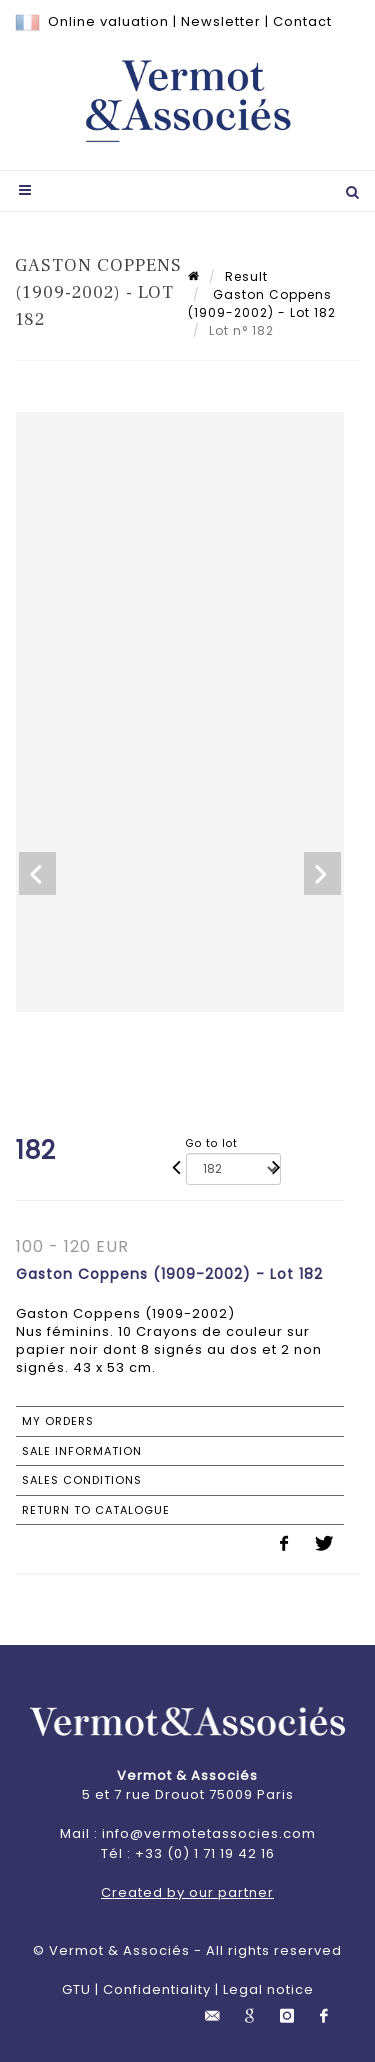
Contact (302, 21)
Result (246, 276)
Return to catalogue (96, 1510)
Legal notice (268, 1989)
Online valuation (108, 21)
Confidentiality (157, 1989)
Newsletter (221, 21)
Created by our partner (187, 1892)
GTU (76, 1989)
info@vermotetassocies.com (209, 1833)
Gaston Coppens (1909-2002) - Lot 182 (262, 303)
